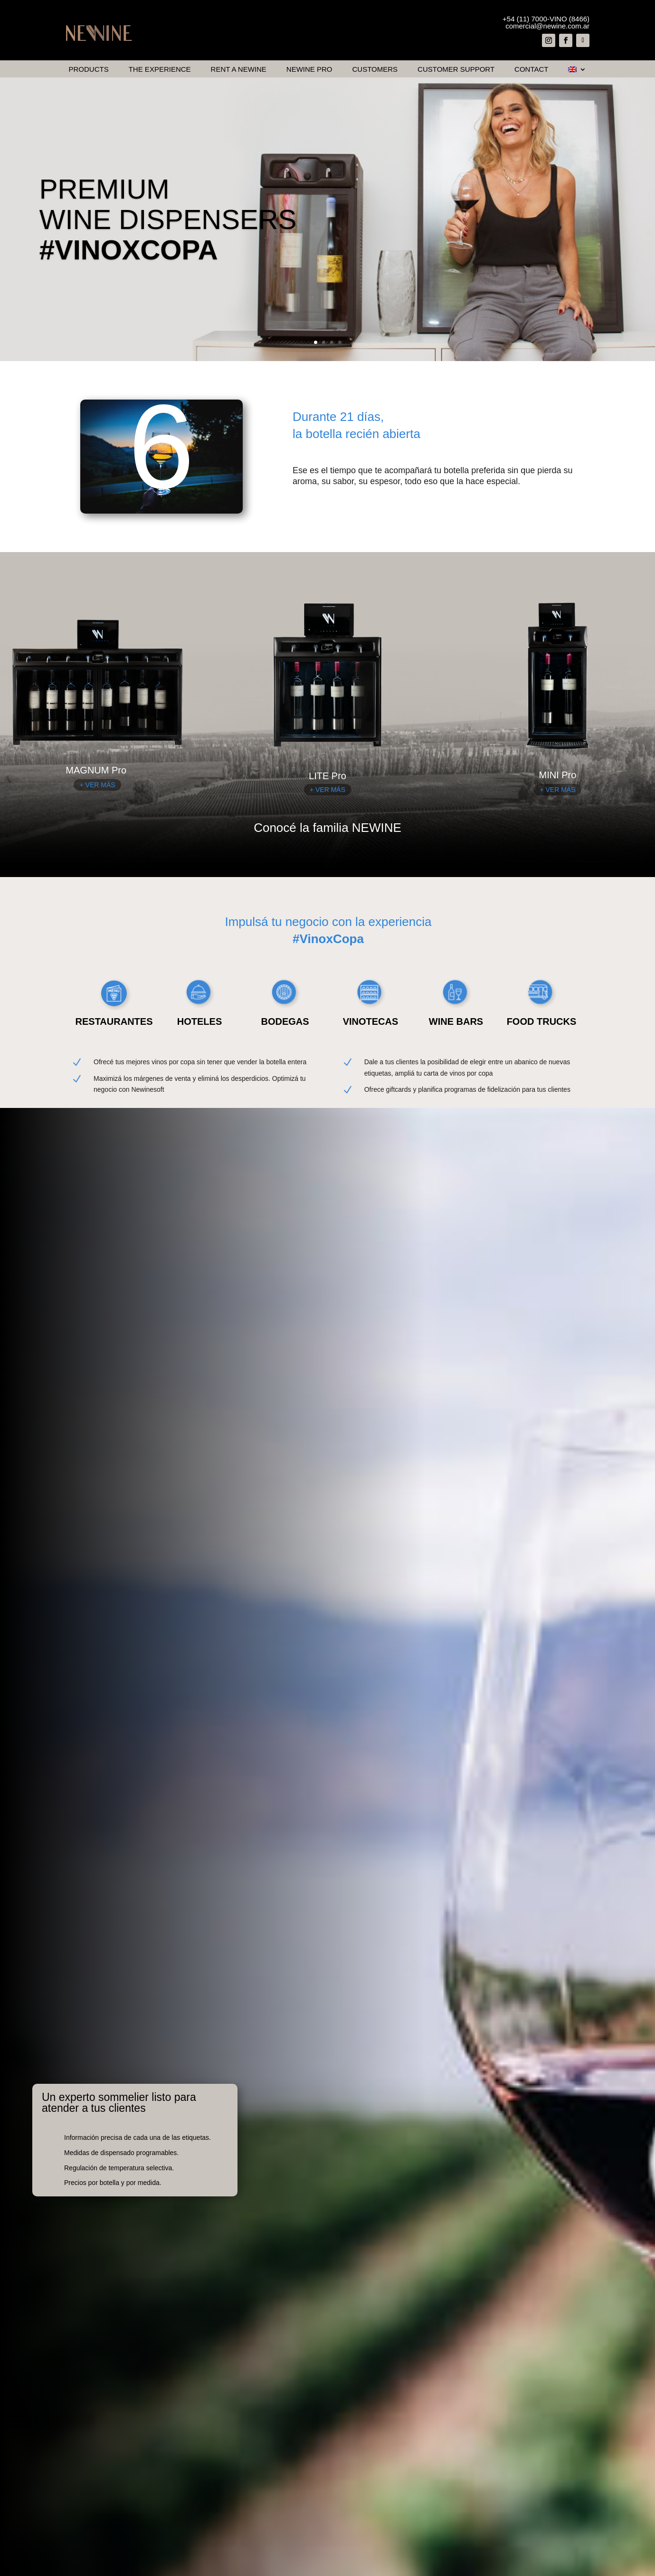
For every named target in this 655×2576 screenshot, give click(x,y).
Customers (375, 69)
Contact (531, 69)
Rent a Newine (238, 69)
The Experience (160, 69)
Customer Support (456, 69)
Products (89, 69)
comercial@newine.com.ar (547, 26)
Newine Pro (309, 69)
